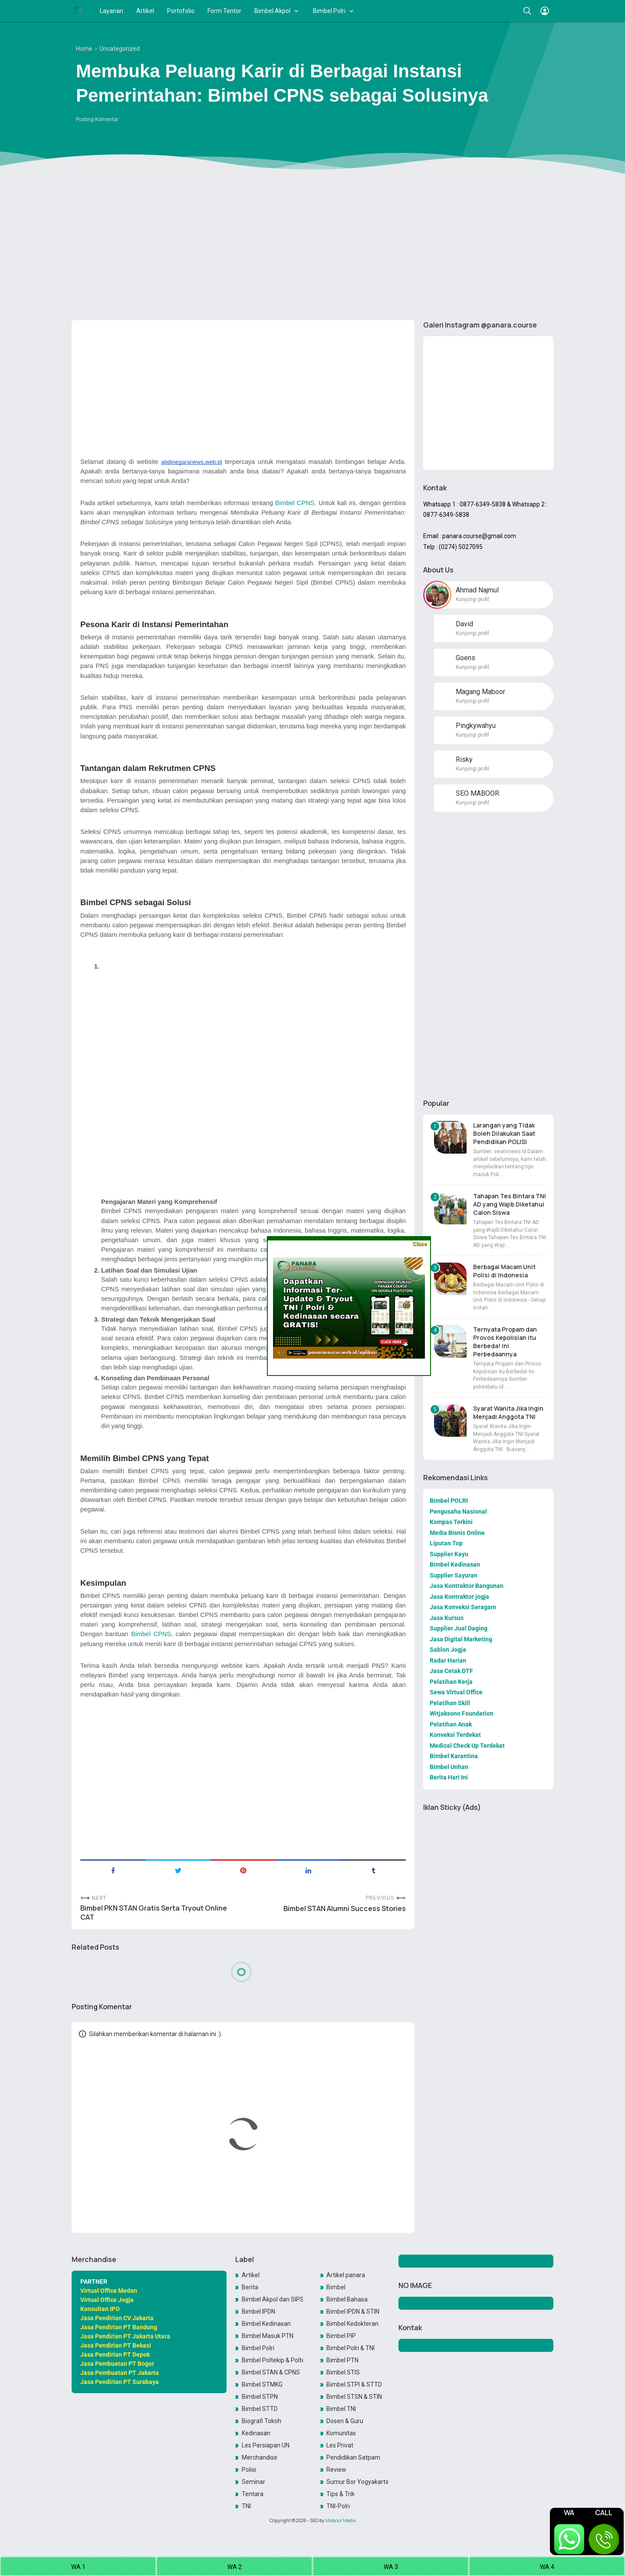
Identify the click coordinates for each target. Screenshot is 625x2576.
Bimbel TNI (341, 2408)
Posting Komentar (97, 119)
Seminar (253, 2481)
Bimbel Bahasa (347, 2299)
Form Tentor (224, 10)
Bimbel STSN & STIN (354, 2396)
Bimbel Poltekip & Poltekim (272, 2360)
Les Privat (339, 2445)
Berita (250, 2287)
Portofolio (180, 10)
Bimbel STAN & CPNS (271, 2372)
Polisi (249, 2469)
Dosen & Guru (344, 2420)
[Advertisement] (312, 246)
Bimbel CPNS (295, 502)
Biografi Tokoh (261, 2420)
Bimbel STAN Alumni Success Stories (344, 1908)
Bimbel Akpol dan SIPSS (272, 2299)
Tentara (252, 2493)
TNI (246, 2506)
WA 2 (234, 2566)
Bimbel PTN (342, 2360)
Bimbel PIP (341, 2335)
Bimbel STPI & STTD (354, 2384)
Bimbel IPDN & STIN (352, 2311)
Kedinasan (256, 2433)
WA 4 (547, 2566)
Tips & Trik (340, 2493)
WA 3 (391, 2566)
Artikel (145, 10)
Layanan (111, 10)
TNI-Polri (338, 2506)
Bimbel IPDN (258, 2311)
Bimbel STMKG (262, 2384)
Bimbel (335, 2287)
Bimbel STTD (260, 2408)
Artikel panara (345, 2275)
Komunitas (341, 2433)
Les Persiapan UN (265, 2445)
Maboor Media (341, 2520)
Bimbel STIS (343, 2372)
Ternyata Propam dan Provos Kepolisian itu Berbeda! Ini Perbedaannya (505, 1341)
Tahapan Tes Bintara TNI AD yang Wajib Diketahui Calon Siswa (509, 1204)
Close (419, 1243)
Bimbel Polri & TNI (350, 2348)
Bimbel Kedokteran (352, 2323)
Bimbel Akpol (272, 10)
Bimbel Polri (329, 10)
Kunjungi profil (472, 599)
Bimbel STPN (260, 2396)
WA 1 (78, 2566)
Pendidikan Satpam (353, 2457)
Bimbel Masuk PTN (267, 2335)
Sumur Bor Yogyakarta (357, 2481)
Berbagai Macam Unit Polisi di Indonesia (504, 1271)
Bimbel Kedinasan (266, 2323)
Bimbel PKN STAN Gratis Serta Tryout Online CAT (153, 1913)
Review (336, 2469)
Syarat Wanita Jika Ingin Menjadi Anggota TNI (508, 1412)
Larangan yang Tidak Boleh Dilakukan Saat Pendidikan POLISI (504, 1133)
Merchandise (259, 2457)
